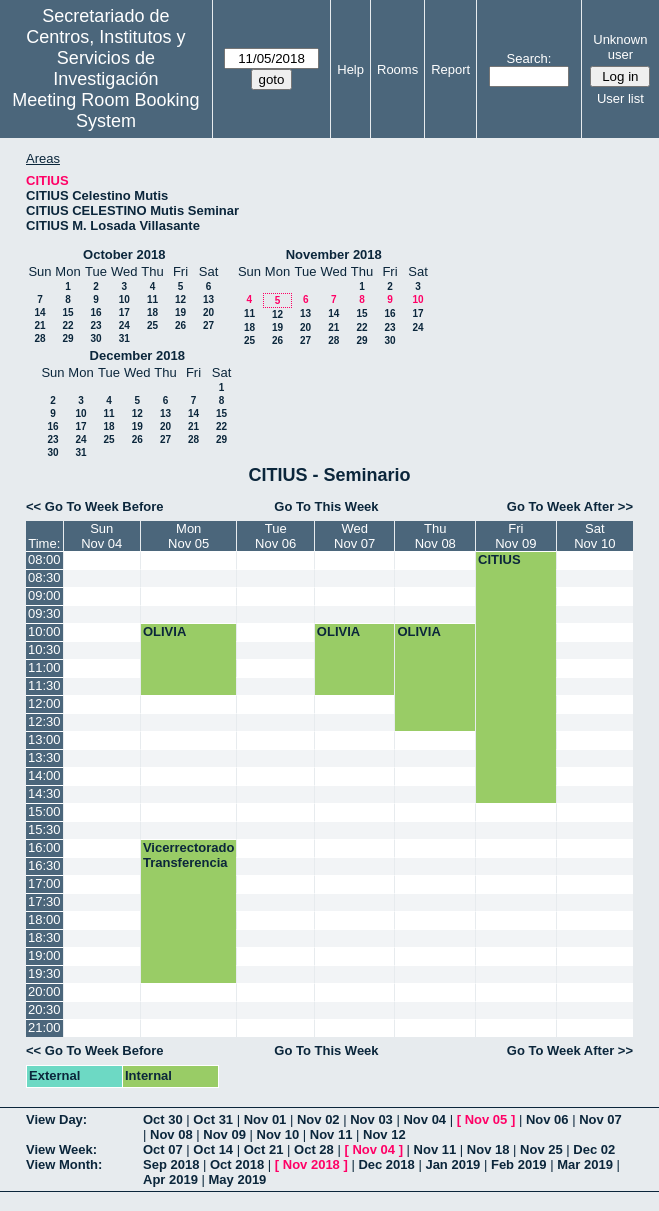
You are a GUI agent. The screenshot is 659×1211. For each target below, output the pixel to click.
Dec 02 (594, 1149)
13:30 (44, 757)
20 (208, 312)
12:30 (44, 721)
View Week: (61, 1149)
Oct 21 (264, 1149)
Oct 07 (163, 1149)
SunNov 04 (101, 536)
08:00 (44, 559)
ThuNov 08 (435, 536)
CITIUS (499, 559)
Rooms (397, 69)
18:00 (44, 919)
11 (152, 299)
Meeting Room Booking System (105, 110)
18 (152, 312)
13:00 (44, 739)
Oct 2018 (237, 1164)
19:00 (44, 955)
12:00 (44, 703)
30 (95, 338)
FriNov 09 (515, 536)
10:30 (44, 649)
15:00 (44, 811)
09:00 (44, 595)
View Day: (56, 1119)
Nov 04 (424, 1119)
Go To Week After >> (570, 506)
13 (208, 299)
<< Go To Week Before (95, 506)
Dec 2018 (386, 1164)
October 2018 (124, 254)
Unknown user (620, 47)
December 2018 (137, 355)
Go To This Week (326, 506)
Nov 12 (384, 1134)
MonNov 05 (188, 536)
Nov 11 (331, 1134)
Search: (529, 58)
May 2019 (238, 1179)
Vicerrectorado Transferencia (189, 855)
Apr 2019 (170, 1179)
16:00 (44, 847)
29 (67, 338)
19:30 (44, 973)
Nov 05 (486, 1119)
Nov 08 (171, 1134)
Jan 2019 (452, 1164)
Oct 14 (213, 1149)
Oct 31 (213, 1119)
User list (620, 98)
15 (67, 312)
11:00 (44, 667)
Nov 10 (278, 1134)
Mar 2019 (585, 1164)
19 (180, 312)
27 (208, 325)
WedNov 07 (354, 536)
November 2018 (334, 254)
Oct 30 (163, 1119)
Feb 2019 (519, 1164)
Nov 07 (600, 1119)
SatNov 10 (594, 536)
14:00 (44, 775)
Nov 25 (541, 1149)
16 (95, 312)
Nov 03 (371, 1119)
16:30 (44, 865)
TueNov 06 (275, 536)
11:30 (44, 685)
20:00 (44, 991)
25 (152, 325)
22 (67, 325)
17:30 (44, 901)
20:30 (44, 1009)
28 (39, 338)
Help (350, 69)
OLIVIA (164, 631)
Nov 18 (488, 1149)
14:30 (44, 793)
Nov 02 (318, 1119)
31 (124, 338)
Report (450, 69)
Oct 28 (314, 1149)
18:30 (44, 937)
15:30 (44, 829)
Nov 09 (224, 1134)
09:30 (44, 613)
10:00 (44, 631)
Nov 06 (547, 1119)
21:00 (44, 1027)
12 (180, 299)
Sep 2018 (171, 1164)
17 (124, 312)
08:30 (44, 577)
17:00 (44, 883)
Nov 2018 (311, 1164)
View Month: (64, 1164)
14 (39, 312)
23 (95, 325)
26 (180, 325)
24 (124, 325)
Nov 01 (265, 1119)
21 (39, 325)
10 (124, 299)
